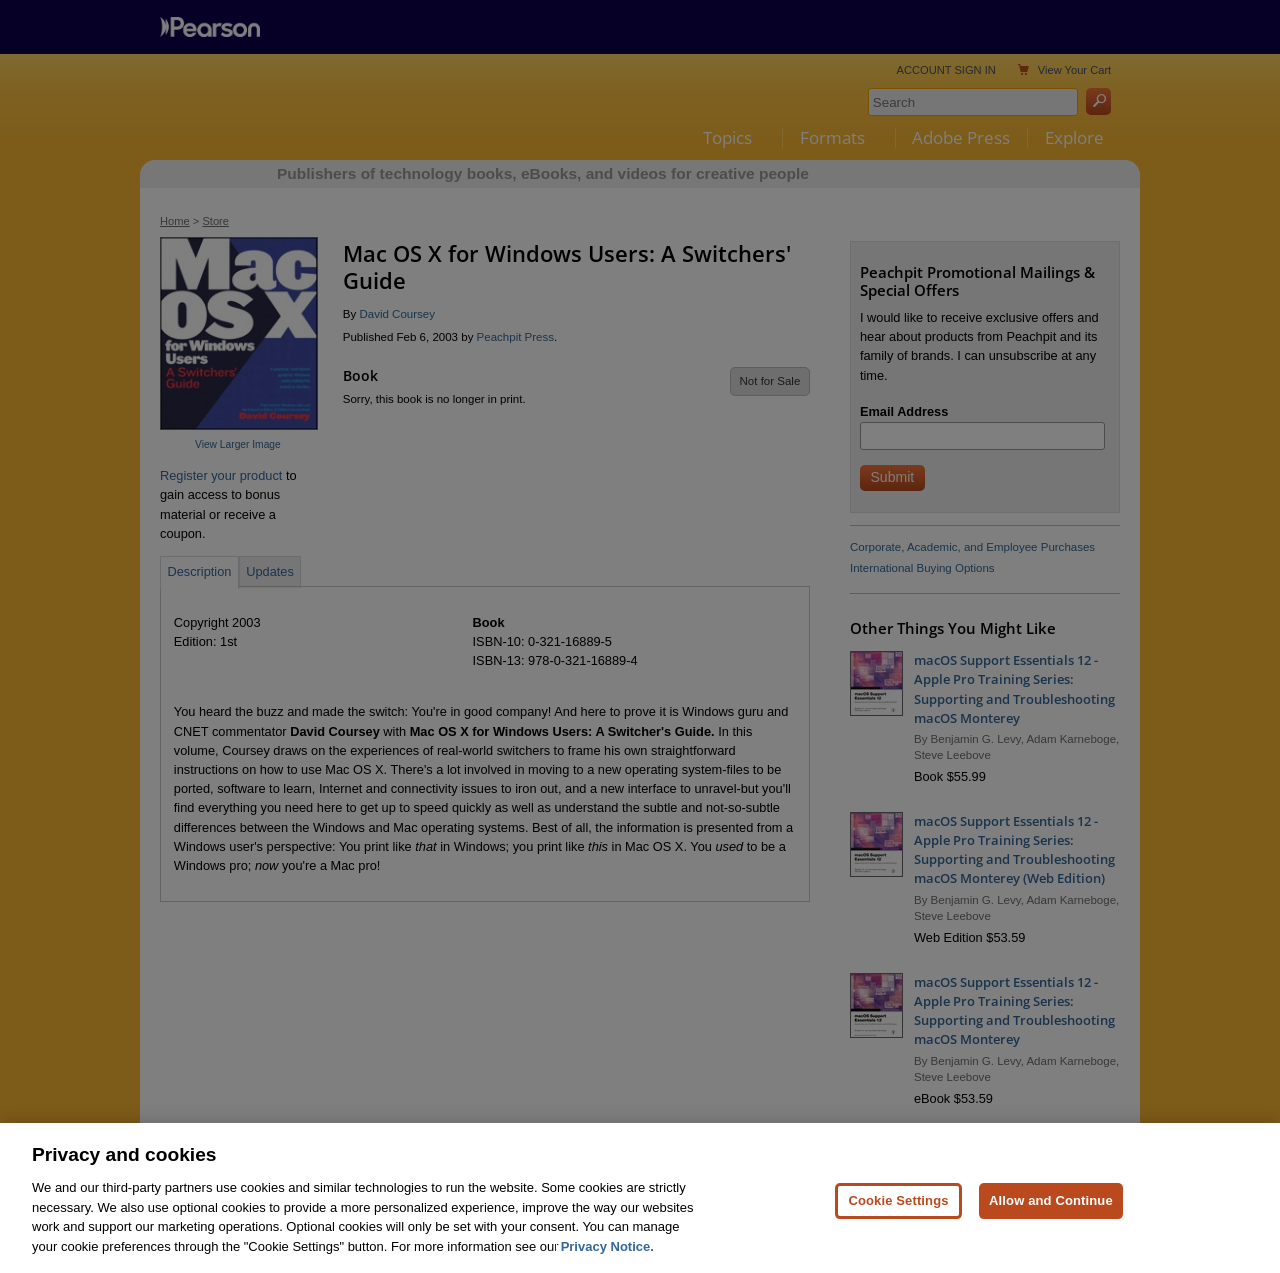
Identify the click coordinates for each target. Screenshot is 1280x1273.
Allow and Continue (1051, 1220)
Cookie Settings (898, 1220)
